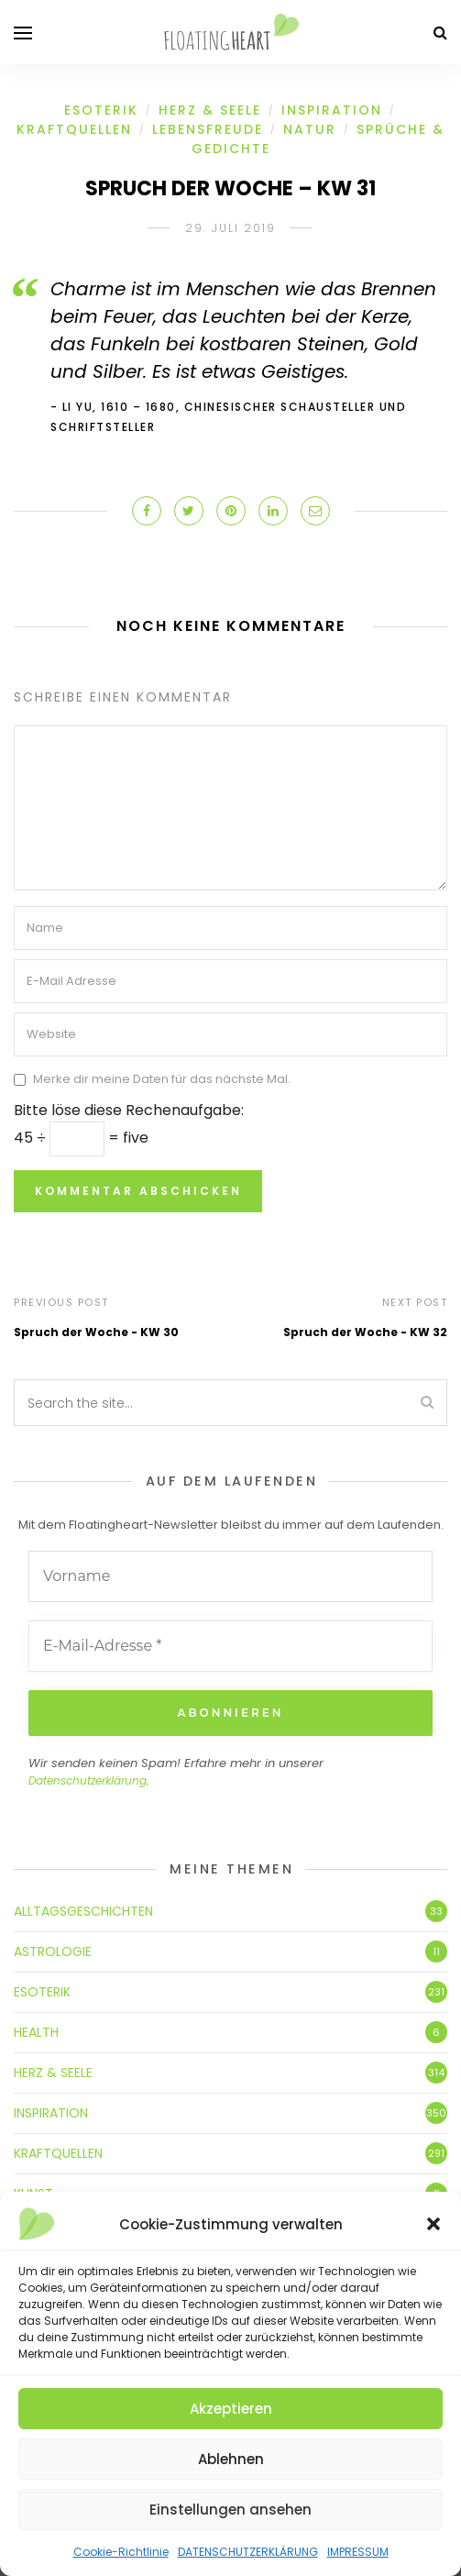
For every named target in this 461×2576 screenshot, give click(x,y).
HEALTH (36, 2032)
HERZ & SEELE (210, 110)
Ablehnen (231, 2459)
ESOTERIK (101, 110)
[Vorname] (230, 1576)
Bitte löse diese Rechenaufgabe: (129, 1110)
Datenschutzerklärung (87, 1780)
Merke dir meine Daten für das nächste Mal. (162, 1080)
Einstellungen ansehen (230, 2509)
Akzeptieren (231, 2408)
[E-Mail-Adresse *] (230, 1646)
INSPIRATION (331, 110)
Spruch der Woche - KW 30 (96, 1332)
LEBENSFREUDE (207, 129)
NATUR (309, 129)
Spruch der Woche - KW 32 (365, 1332)
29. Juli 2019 (230, 228)
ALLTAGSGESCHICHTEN (83, 1911)
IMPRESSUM (358, 2551)
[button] (433, 2224)
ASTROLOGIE (53, 1951)
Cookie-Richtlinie (121, 2551)
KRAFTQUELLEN (74, 129)
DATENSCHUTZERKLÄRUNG (248, 2551)
